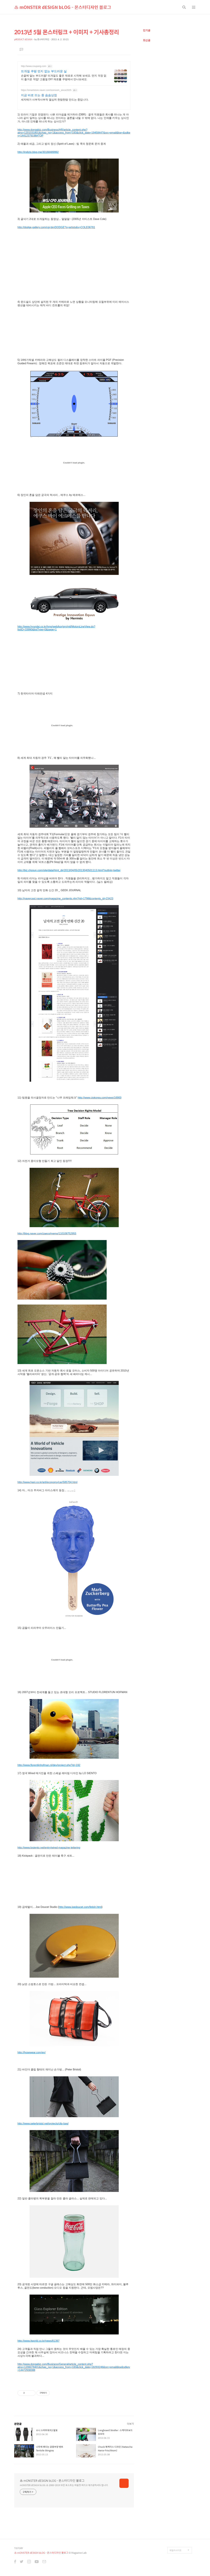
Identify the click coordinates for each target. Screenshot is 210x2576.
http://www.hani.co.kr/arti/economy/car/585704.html (47, 1482)
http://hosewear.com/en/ (32, 2052)
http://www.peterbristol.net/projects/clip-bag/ (43, 2123)
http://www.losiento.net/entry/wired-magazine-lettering (49, 1847)
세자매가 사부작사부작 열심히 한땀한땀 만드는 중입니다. (55, 99)
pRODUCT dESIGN (23, 39)
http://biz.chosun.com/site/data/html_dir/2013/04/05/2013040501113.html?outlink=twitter (69, 870)
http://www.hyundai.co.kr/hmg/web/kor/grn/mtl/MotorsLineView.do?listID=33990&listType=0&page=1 (56, 628)
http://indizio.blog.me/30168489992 (38, 152)
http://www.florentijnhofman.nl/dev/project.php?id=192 (49, 1765)
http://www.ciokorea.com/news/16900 (99, 1097)
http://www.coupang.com (33, 66)
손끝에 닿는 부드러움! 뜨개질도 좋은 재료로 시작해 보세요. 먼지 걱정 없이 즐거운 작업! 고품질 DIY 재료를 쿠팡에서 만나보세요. (63, 77)
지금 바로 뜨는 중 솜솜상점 (39, 95)
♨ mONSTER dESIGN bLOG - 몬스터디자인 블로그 (62, 7)
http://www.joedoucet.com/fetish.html (80, 1907)
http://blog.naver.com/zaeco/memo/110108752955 (47, 1233)
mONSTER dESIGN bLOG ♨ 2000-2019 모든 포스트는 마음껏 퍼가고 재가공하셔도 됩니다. (64, 2485)
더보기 (130, 2424)
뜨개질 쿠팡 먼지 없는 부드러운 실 (44, 71)
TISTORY (18, 2548)
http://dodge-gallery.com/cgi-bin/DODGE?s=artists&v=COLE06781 (56, 227)
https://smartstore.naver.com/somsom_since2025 (46, 90)
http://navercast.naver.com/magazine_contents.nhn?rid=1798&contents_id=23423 (65, 898)
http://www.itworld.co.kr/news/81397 (38, 2340)
